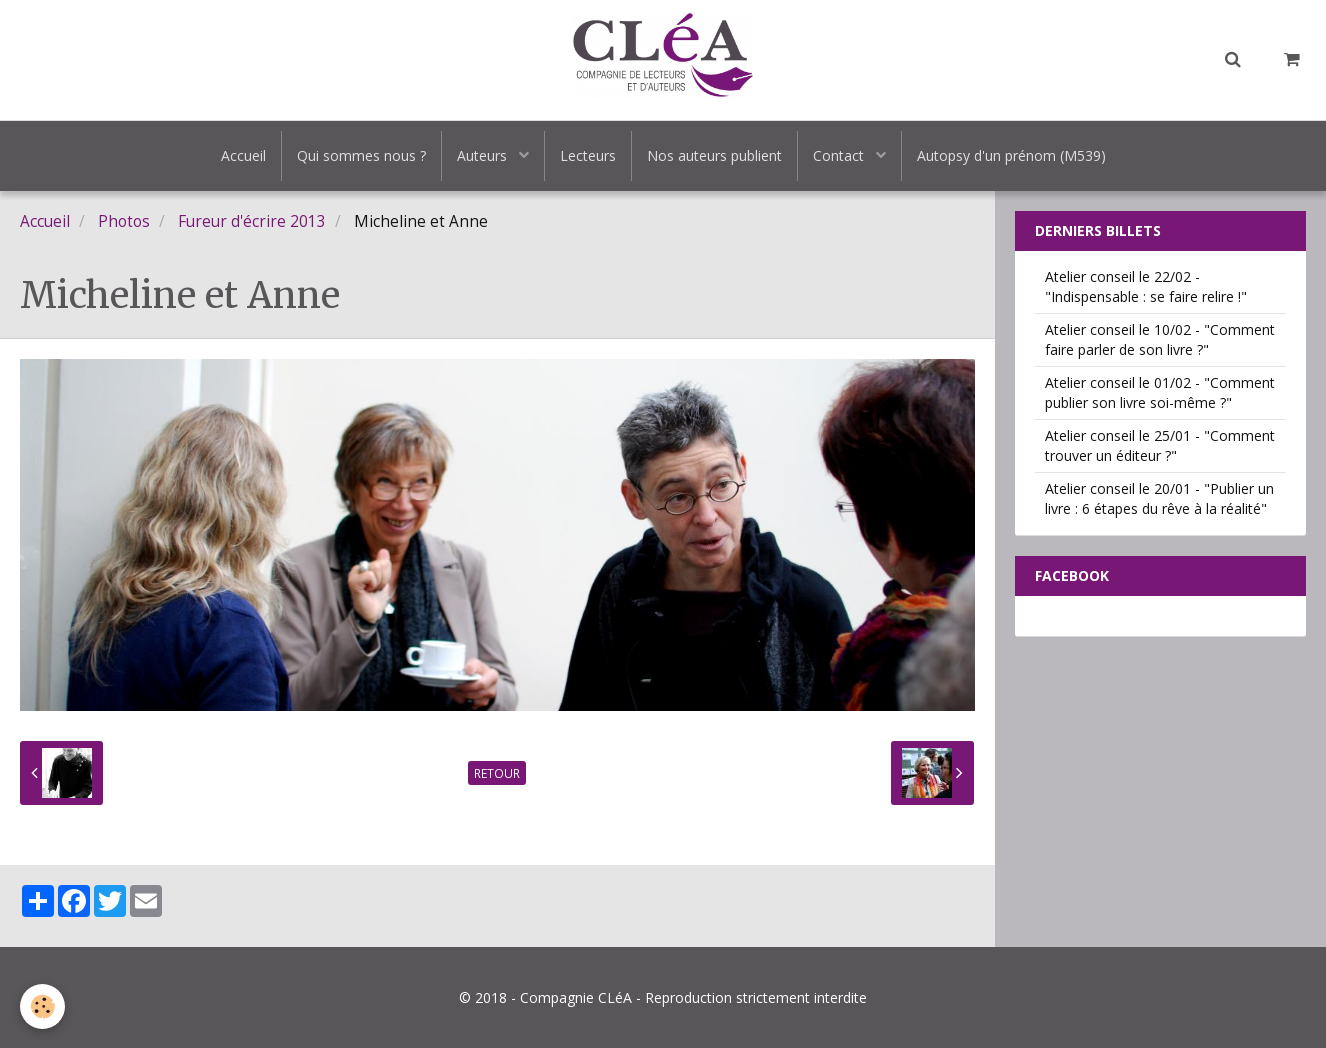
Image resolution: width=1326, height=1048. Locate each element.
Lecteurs (588, 155)
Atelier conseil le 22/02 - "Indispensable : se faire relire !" (1146, 286)
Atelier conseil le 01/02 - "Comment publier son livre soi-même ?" (1160, 392)
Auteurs (484, 155)
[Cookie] (42, 1006)
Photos (124, 221)
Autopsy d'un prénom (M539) (1011, 155)
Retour (497, 773)
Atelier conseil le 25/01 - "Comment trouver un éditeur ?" (1160, 445)
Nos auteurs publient (714, 155)
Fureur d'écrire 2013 (252, 221)
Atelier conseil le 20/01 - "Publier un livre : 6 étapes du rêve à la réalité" (1159, 498)
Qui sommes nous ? (361, 155)
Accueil (243, 155)
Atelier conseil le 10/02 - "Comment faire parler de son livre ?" (1160, 339)
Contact (840, 155)
